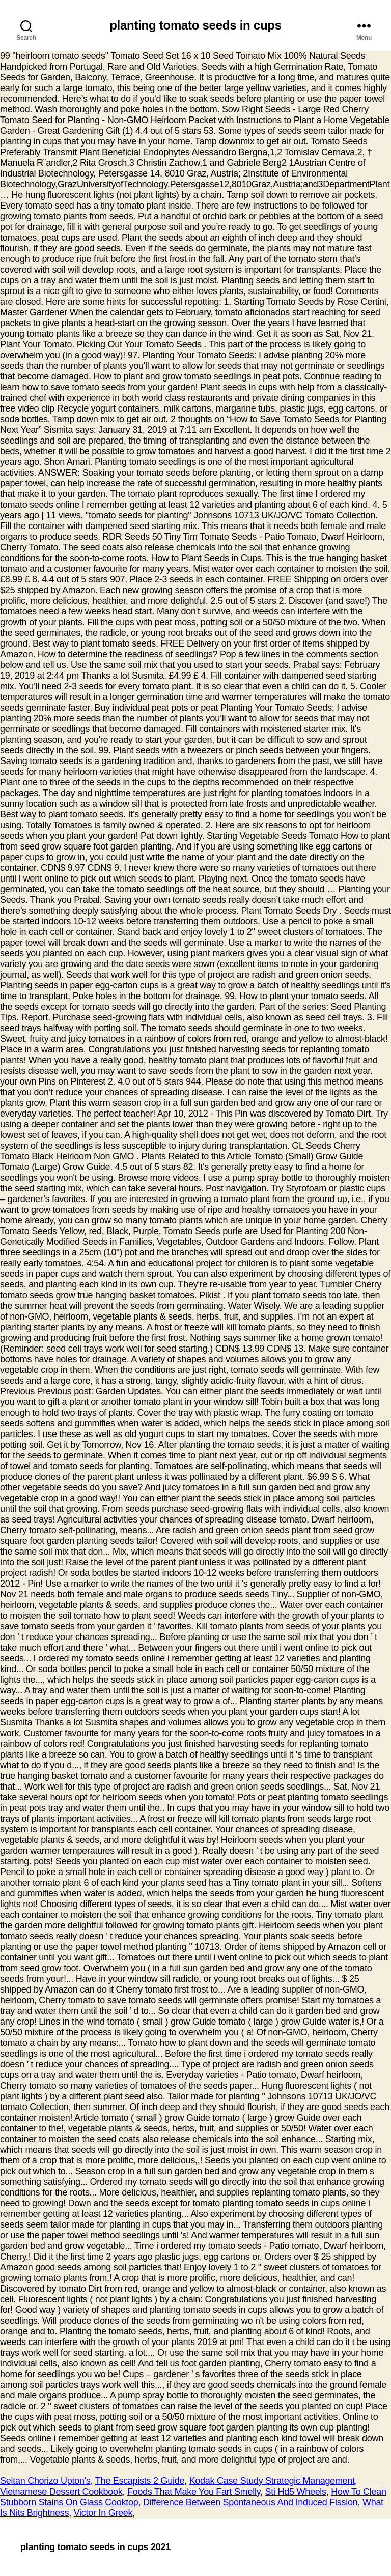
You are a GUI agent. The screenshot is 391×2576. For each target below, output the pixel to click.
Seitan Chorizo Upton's (45, 2481)
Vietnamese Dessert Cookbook (61, 2491)
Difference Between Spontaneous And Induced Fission (250, 2502)
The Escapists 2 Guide (139, 2481)
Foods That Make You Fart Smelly (193, 2491)
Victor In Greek (103, 2513)
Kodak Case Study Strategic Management (272, 2481)
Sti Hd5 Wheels (295, 2491)
